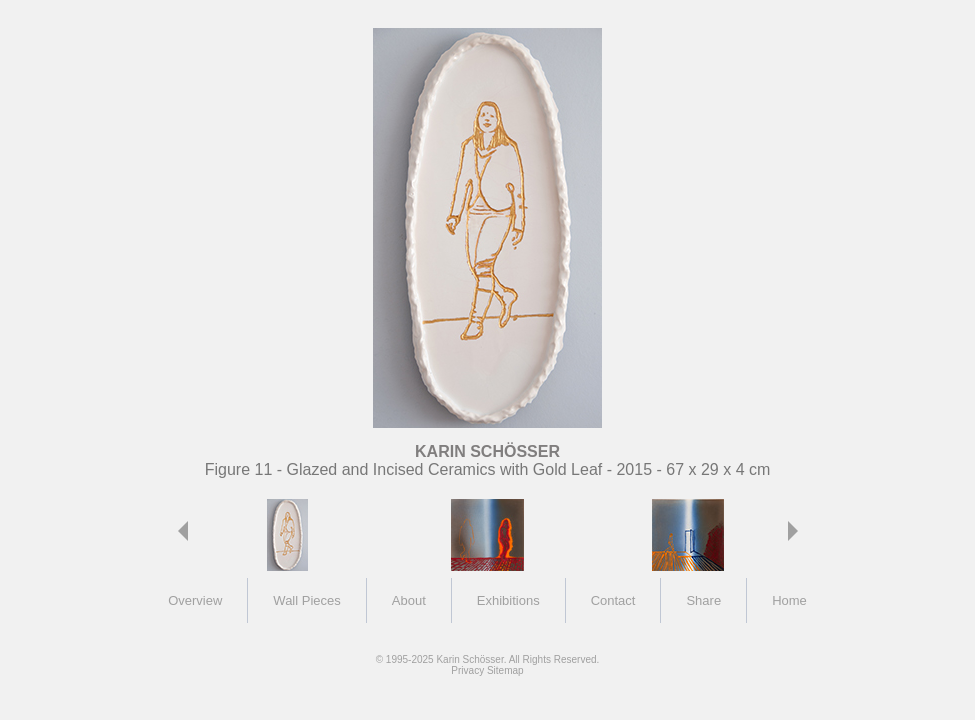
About (409, 600)
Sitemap (505, 670)
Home (789, 600)
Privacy (467, 670)
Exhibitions (508, 600)
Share (703, 600)
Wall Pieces (306, 600)
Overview (195, 600)
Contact (613, 600)
